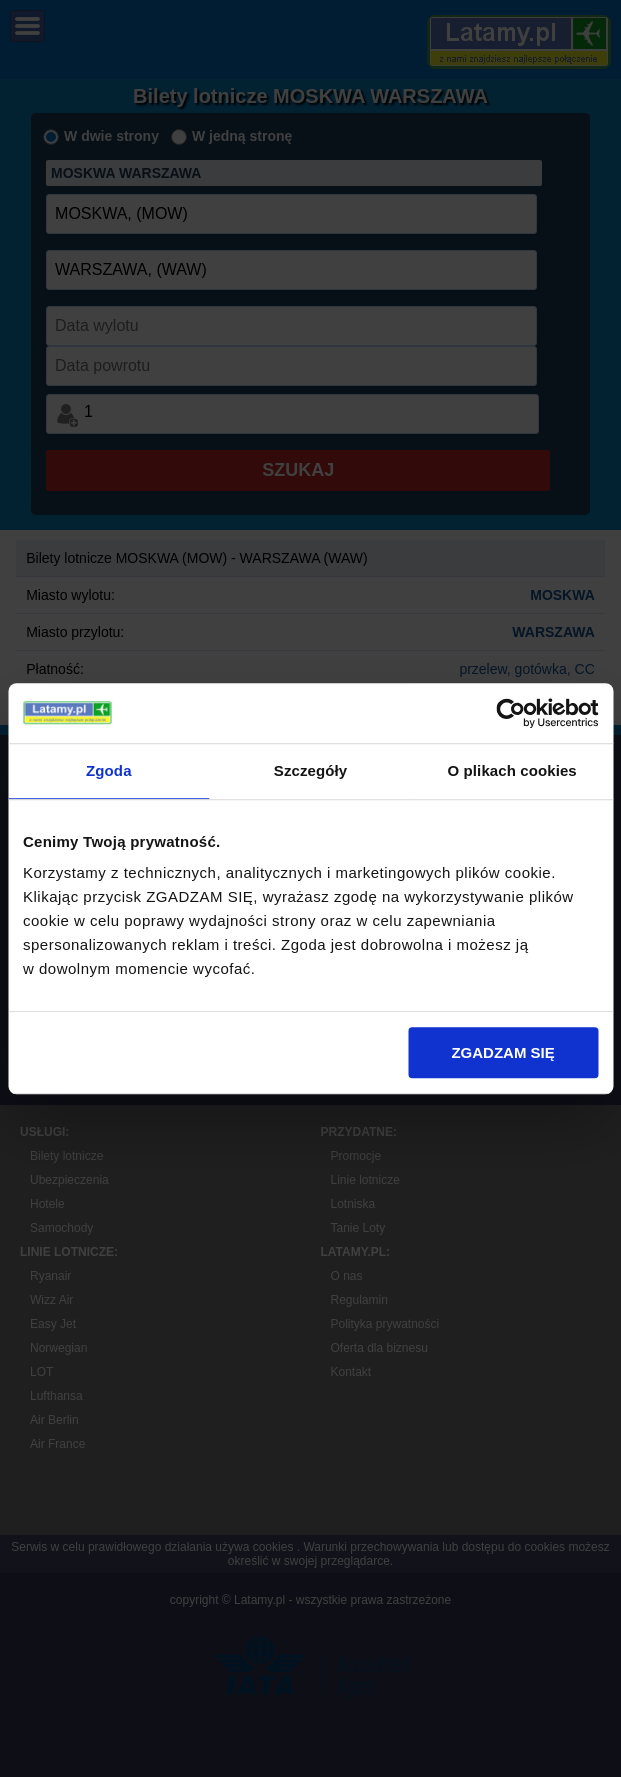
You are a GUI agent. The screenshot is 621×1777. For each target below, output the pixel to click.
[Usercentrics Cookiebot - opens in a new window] (510, 713)
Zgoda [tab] (109, 770)
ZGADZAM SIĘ (502, 1052)
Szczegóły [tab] (310, 770)
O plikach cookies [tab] (512, 770)
